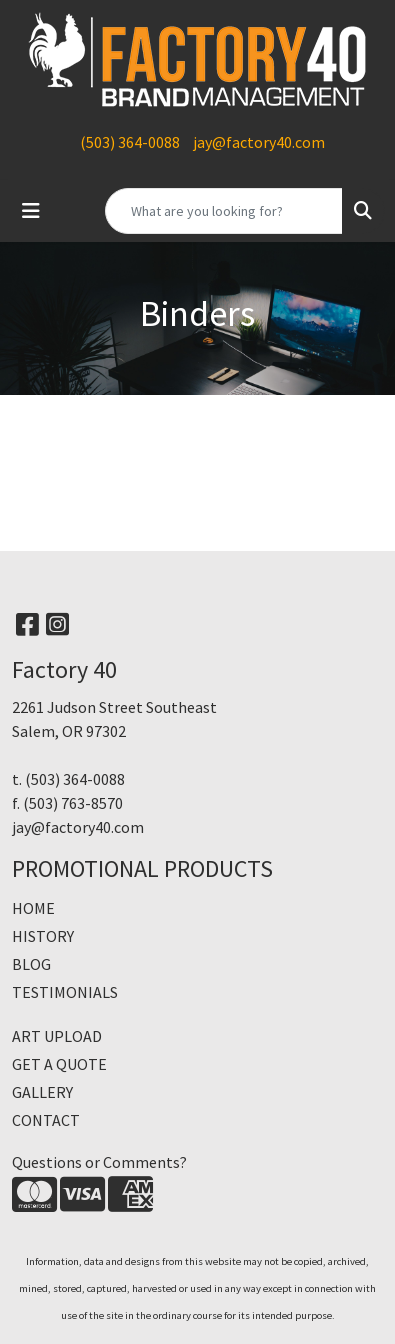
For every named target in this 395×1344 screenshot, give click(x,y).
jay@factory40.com (259, 142)
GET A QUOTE (59, 1064)
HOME (33, 908)
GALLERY (42, 1092)
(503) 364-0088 (130, 142)
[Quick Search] (224, 211)
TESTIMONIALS (65, 992)
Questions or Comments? (99, 1162)
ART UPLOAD (57, 1036)
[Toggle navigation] (31, 211)
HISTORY (43, 936)
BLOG (31, 964)
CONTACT (46, 1120)
